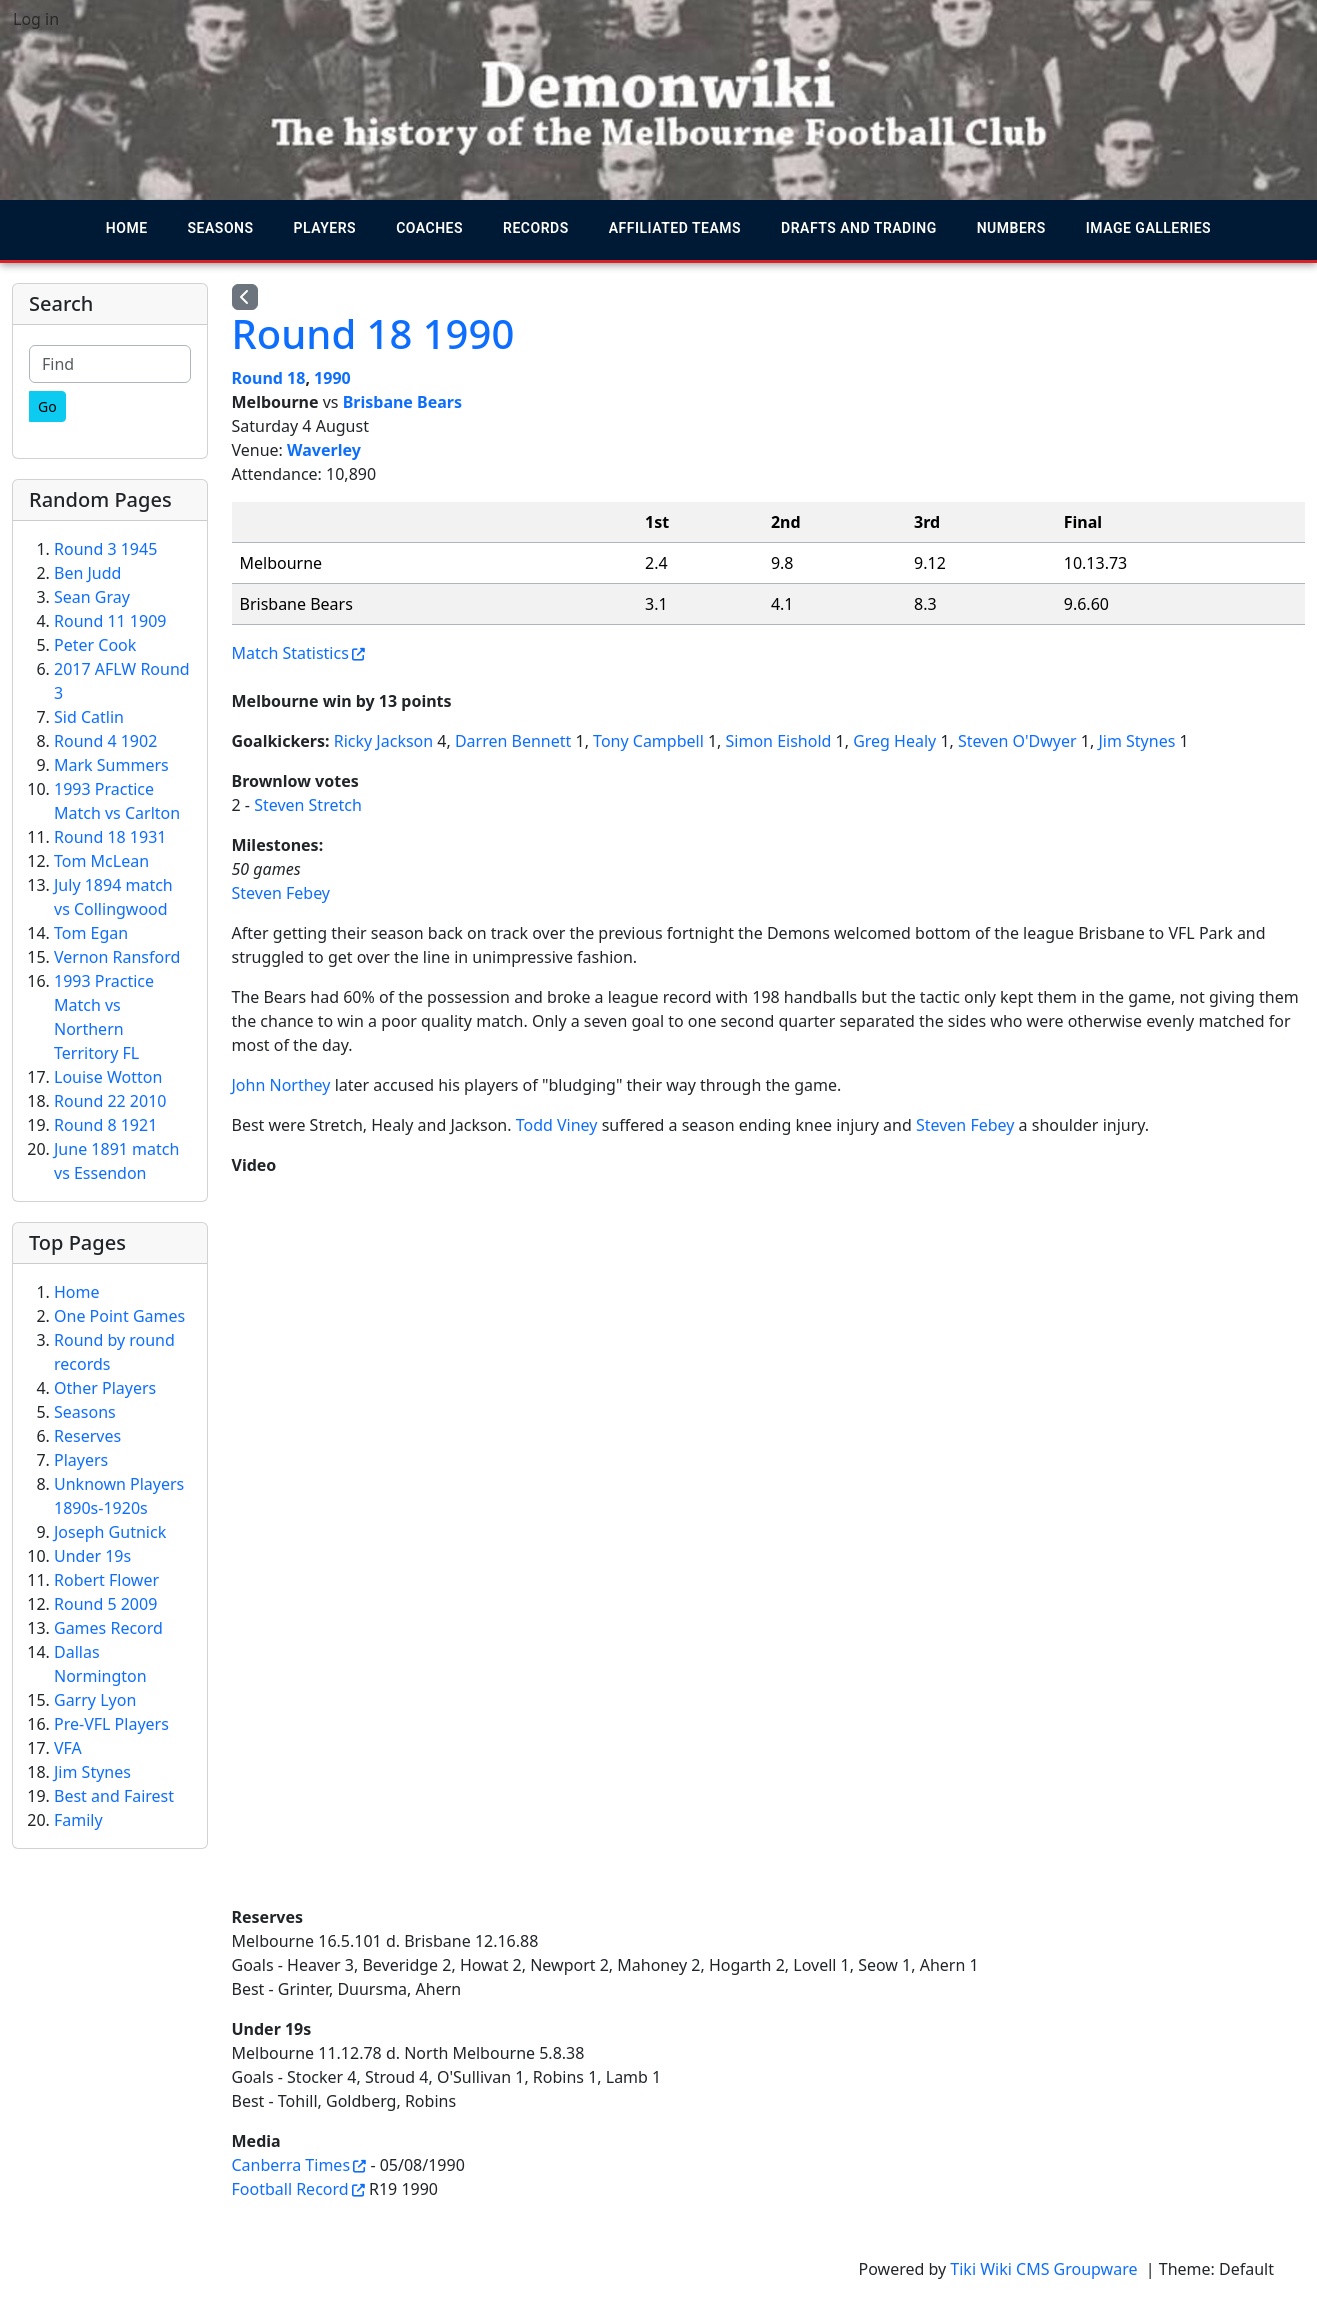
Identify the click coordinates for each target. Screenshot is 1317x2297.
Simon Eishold (779, 741)
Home (127, 228)
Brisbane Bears (402, 402)
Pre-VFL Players (111, 1724)
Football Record (290, 2189)
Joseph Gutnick (110, 1532)
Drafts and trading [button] (859, 228)
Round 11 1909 (110, 621)
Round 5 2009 (105, 1604)
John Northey (281, 1085)
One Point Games (119, 1316)
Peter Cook (95, 645)
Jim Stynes (1136, 741)
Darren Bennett (513, 741)
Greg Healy (894, 741)
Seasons (85, 1412)
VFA (68, 1748)
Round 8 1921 (105, 1125)
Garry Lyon (95, 1700)
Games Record (108, 1628)
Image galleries (1148, 228)
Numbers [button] (1011, 228)
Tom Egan (91, 933)
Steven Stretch (308, 805)
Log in (36, 19)
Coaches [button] (429, 228)
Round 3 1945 (105, 549)
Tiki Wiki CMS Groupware (1045, 2269)
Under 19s (92, 1556)
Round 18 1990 (373, 333)
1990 (332, 378)
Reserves (87, 1436)
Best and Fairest (114, 1796)
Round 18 (269, 378)
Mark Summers (111, 765)
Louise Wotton (108, 1077)
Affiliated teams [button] (675, 228)
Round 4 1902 (105, 741)
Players (81, 1460)
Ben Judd (87, 573)
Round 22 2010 (110, 1101)
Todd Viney (557, 1125)
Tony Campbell (648, 741)
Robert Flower (106, 1580)
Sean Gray (92, 597)
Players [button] (325, 228)
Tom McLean (101, 861)
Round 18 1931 (110, 837)
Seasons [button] (221, 228)
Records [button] (536, 228)
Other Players (105, 1388)
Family (78, 1820)
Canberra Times (291, 2165)
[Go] (47, 406)
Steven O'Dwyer (1017, 741)
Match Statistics (290, 653)
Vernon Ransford (117, 957)
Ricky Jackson (383, 741)
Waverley (324, 450)
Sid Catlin (89, 717)
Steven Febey (281, 893)
